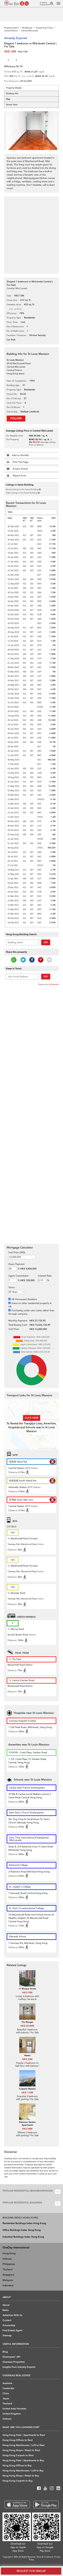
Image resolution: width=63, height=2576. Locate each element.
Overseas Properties (14, 2362)
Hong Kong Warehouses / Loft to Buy (23, 2470)
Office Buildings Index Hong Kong (22, 2230)
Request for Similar (31, 2571)
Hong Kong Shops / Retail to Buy (21, 2475)
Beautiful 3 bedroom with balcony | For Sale (27, 2031)
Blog (5, 2351)
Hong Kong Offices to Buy (17, 2465)
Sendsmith (54, 984)
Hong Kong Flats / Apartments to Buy (23, 2460)
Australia (7, 2383)
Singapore (8, 2274)
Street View (11, 104)
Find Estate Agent (12, 2330)
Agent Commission (18, 1275)
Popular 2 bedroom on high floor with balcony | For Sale (27, 2066)
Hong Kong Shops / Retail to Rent (21, 2450)
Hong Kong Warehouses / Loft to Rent (24, 2445)
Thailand (7, 2269)
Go (46, 942)
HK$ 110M (27, 2092)
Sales (10, 512)
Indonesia (8, 2285)
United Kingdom (12, 2413)
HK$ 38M (27, 2128)
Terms (11, 1287)
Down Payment (16, 1264)
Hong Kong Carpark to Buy (18, 2480)
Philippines (9, 2264)
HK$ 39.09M (27, 2026)
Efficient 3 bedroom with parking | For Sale (27, 2134)
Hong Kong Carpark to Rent (18, 2455)
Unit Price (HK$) (16, 1252)
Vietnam (7, 2258)
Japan (6, 2398)
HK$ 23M (27, 2059)
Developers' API (11, 2356)
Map (8, 99)
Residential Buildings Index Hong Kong (24, 2223)
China (6, 2393)
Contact (7, 2320)
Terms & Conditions (44, 2557)
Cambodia (8, 2388)
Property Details (14, 88)
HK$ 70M (27, 1992)
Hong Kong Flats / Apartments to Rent (24, 2435)
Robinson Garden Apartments (27, 2123)
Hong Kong (9, 2253)
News (6, 2310)
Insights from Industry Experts (19, 2367)
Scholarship (9, 2325)
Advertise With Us (12, 2315)
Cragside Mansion (27, 2088)
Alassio (27, 2055)
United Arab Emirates (14, 2408)
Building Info (12, 93)
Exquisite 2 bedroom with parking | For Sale (27, 2098)
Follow (16, 418)
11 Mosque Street (27, 1988)
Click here (31, 1417)
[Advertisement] (31, 233)
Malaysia (8, 2280)
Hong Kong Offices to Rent (18, 2440)
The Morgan (27, 2022)
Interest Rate (45, 1275)
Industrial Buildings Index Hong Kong (23, 2236)
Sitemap (7, 2335)
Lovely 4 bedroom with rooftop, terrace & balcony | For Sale (27, 1999)
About (6, 2305)
